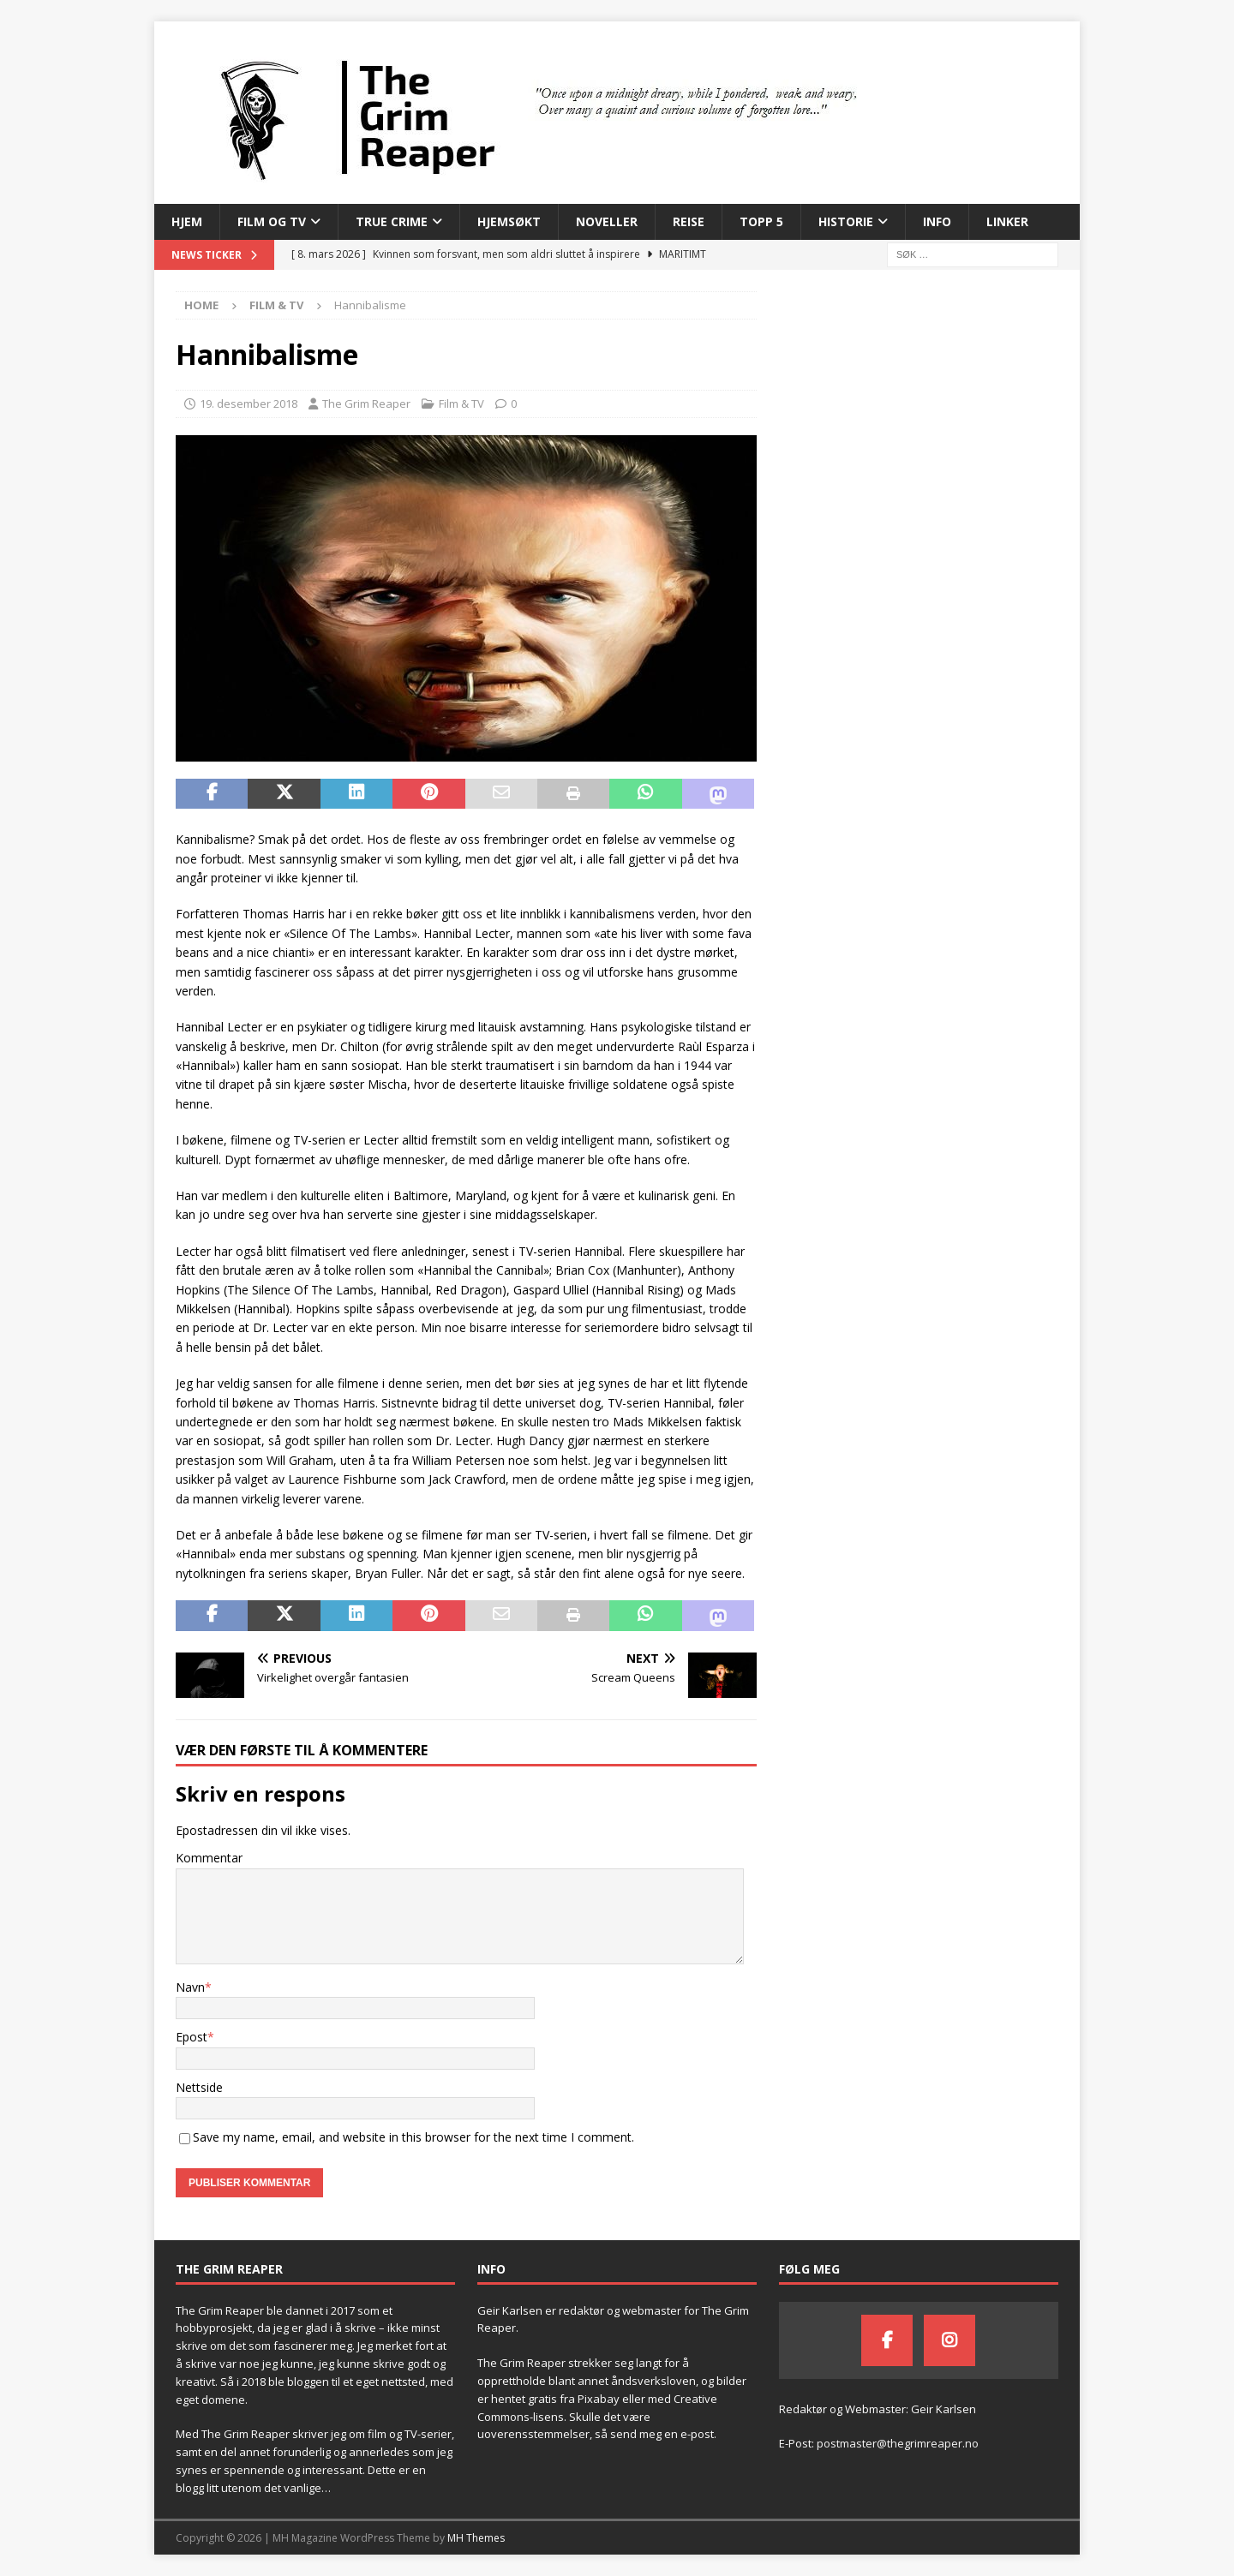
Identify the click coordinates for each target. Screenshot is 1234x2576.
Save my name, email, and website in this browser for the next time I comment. (413, 2137)
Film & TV (461, 403)
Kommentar (209, 1858)
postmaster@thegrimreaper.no (898, 2443)
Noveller (607, 221)
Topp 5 (761, 221)
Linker (1007, 221)
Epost (191, 2037)
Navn (190, 1987)
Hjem (186, 221)
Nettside (199, 2087)
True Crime (392, 221)
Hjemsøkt (509, 221)
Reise (688, 221)
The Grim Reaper (366, 403)
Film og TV (271, 221)
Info (937, 221)
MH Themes (476, 2538)
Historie (845, 221)
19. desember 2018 (248, 403)
